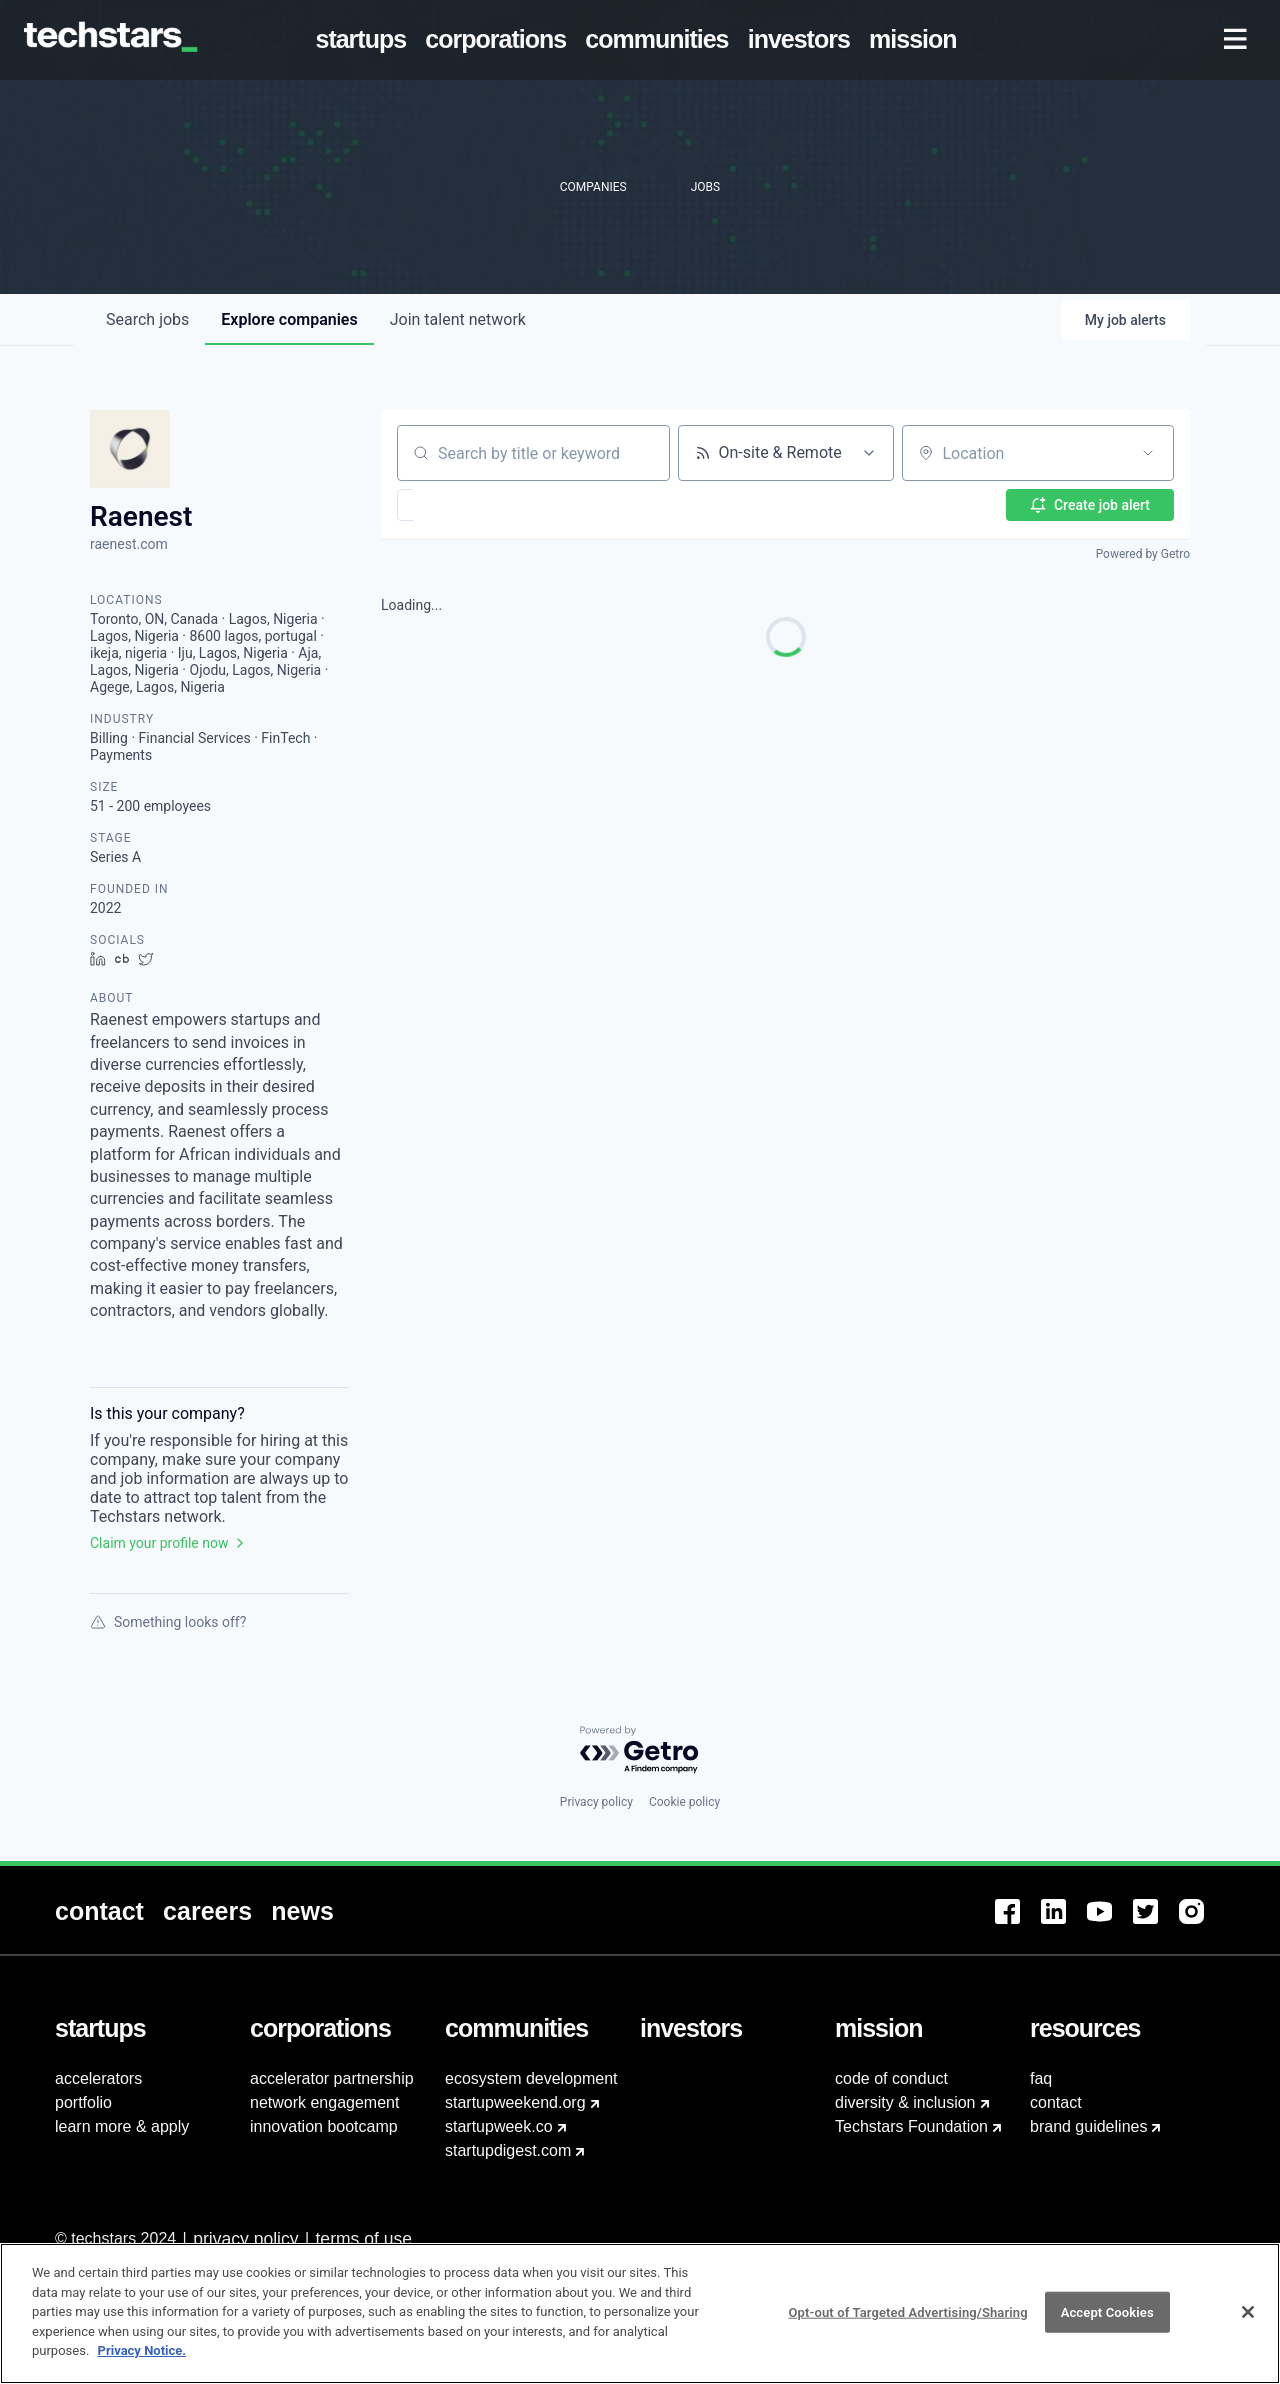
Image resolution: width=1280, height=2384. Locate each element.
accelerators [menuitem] (98, 2078)
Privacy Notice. (142, 2350)
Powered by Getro (1143, 554)
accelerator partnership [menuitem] (332, 2078)
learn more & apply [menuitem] (122, 2126)
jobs (147, 319)
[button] (463, 505)
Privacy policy (596, 1802)
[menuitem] (365, 40)
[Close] (1248, 2312)
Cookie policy (684, 1802)
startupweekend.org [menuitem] (515, 2102)
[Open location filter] (1148, 453)
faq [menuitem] (1041, 2078)
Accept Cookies (1107, 2311)
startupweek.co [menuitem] (499, 2126)
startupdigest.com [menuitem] (508, 2150)
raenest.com (129, 544)
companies (289, 319)
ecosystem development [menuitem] (531, 2078)
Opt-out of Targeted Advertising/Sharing (907, 2311)
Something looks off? (168, 1622)
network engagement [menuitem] (324, 2102)
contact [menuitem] (1056, 2102)
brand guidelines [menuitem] (1088, 2126)
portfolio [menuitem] (83, 2102)
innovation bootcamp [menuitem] (324, 2126)
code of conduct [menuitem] (891, 2078)
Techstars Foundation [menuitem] (911, 2126)
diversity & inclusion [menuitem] (905, 2102)
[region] (640, 2313)
